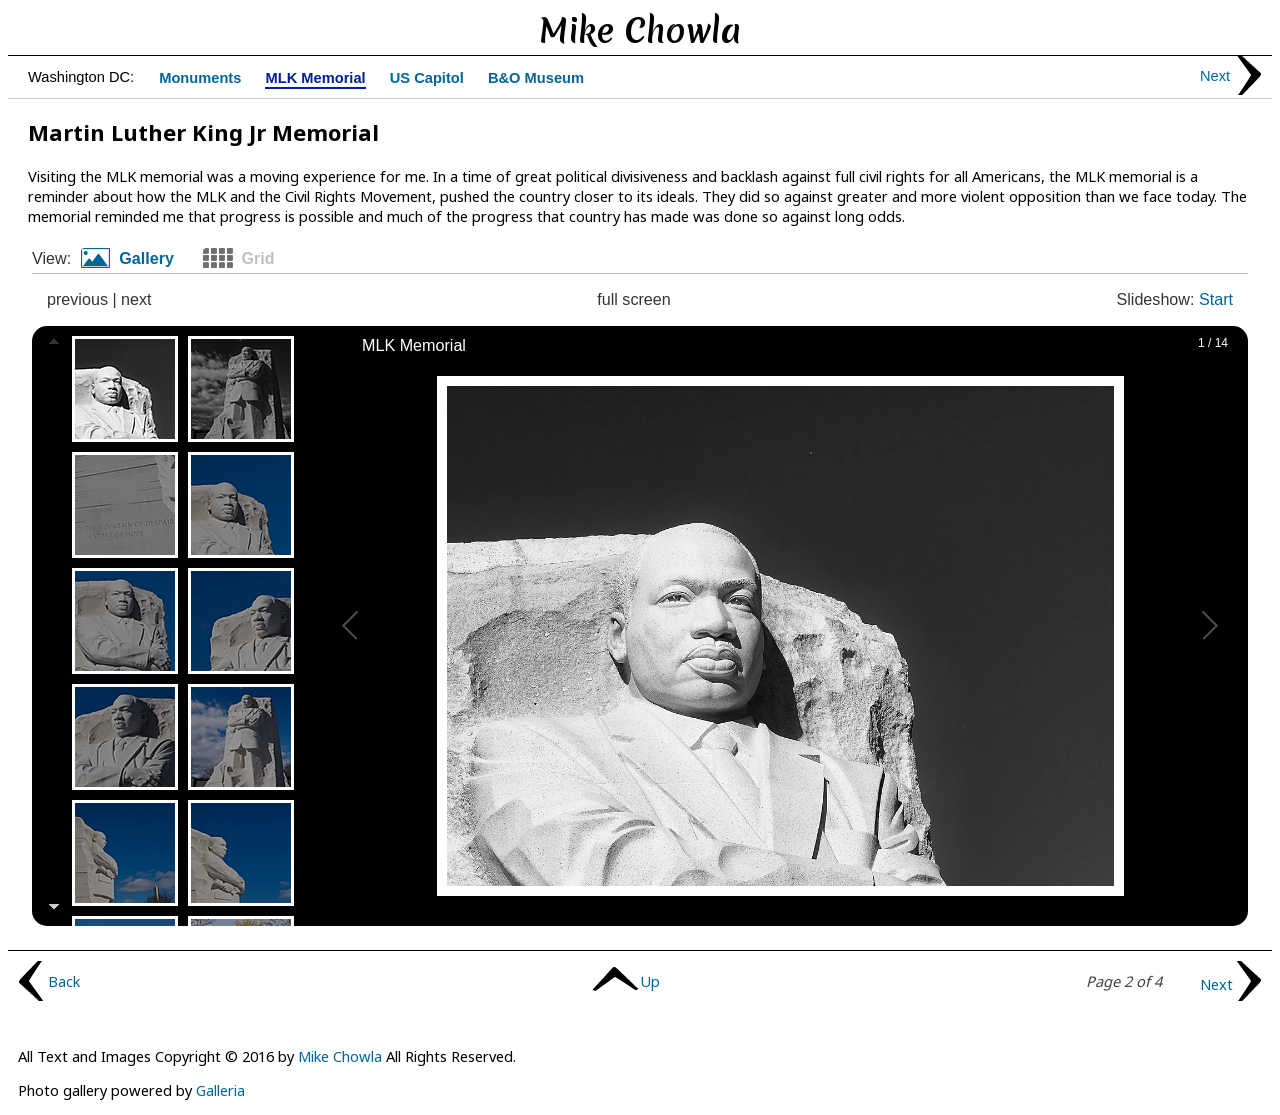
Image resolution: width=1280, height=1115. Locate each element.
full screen (634, 299)
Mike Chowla (340, 1056)
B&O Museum (536, 78)
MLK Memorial (315, 78)
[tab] (135, 259)
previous (77, 299)
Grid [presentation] (257, 258)
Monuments (200, 78)
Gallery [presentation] (146, 258)
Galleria (220, 1090)
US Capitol (427, 78)
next (136, 299)
